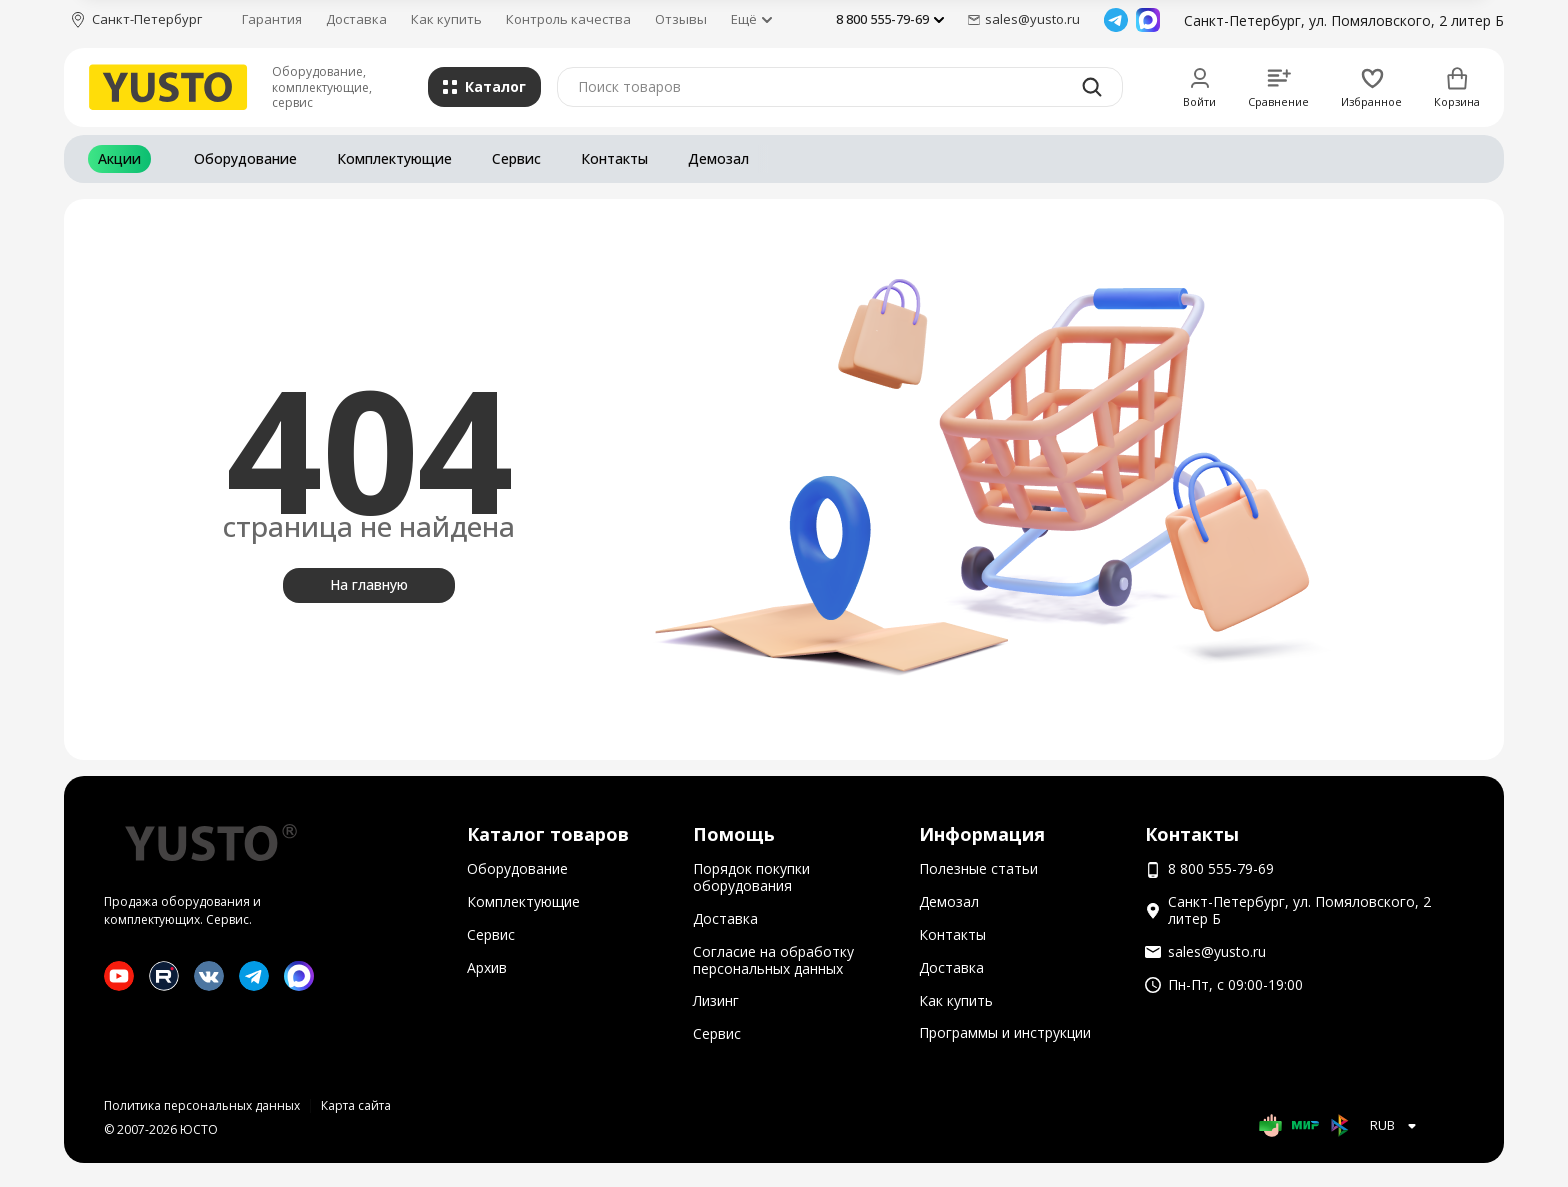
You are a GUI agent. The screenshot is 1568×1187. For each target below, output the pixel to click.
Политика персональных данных (202, 1105)
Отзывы (681, 19)
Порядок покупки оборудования (751, 877)
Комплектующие (394, 158)
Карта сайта (356, 1105)
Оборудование (245, 158)
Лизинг (716, 1000)
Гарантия (272, 19)
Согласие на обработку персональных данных (773, 960)
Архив (487, 967)
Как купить (446, 19)
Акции (119, 158)
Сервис (516, 158)
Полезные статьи (978, 868)
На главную (369, 584)
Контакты (614, 158)
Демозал (718, 158)
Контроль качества (568, 19)
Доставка (356, 19)
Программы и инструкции (1005, 1032)
